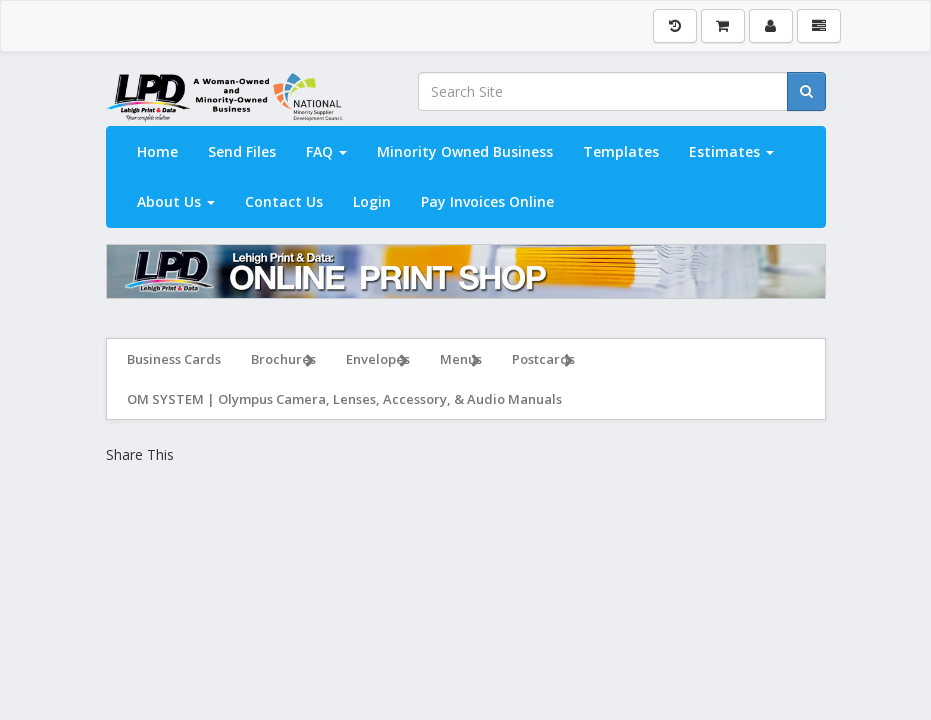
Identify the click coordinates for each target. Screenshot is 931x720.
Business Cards (174, 359)
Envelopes (378, 361)
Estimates (731, 151)
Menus (461, 361)
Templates (621, 151)
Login (372, 201)
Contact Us (284, 201)
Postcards (543, 361)
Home (157, 151)
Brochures (283, 361)
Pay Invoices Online (487, 201)
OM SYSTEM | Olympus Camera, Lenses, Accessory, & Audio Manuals (344, 399)
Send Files (242, 151)
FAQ (326, 151)
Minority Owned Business (465, 151)
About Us (176, 201)
